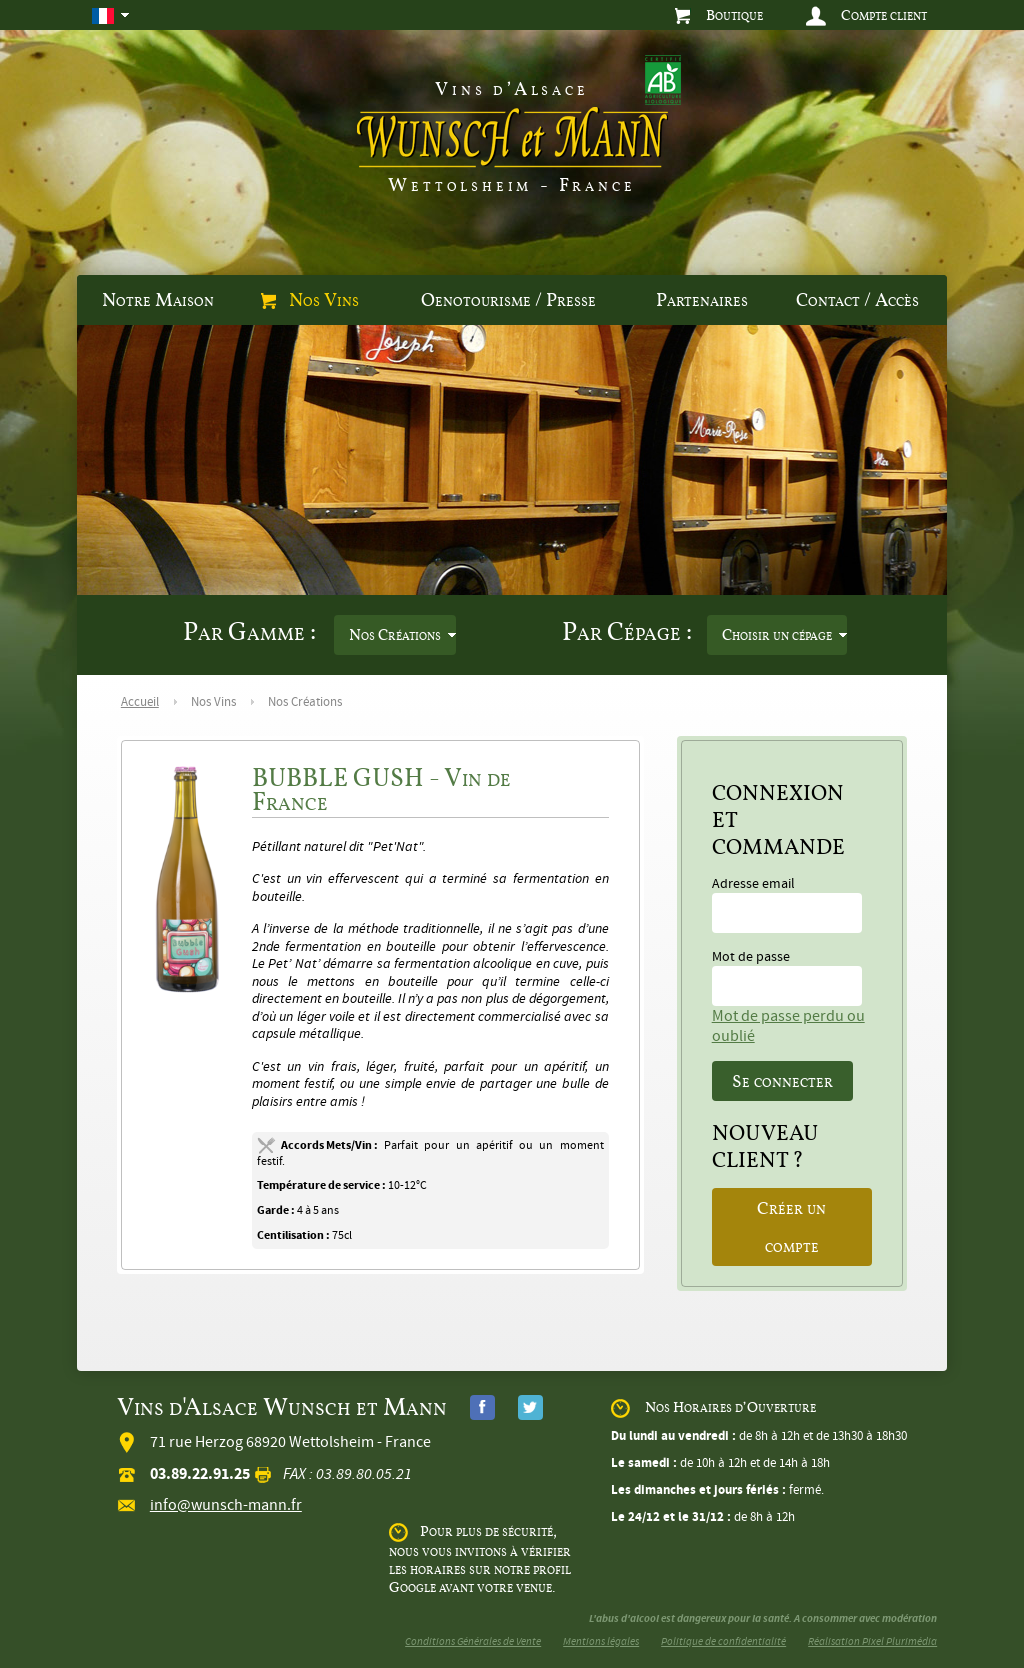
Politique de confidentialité (723, 1641)
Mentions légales (601, 1641)
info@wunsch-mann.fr (226, 1505)
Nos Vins (310, 300)
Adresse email (787, 904)
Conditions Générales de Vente (473, 1641)
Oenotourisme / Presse (508, 300)
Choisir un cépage (777, 635)
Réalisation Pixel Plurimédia (872, 1641)
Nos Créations (395, 635)
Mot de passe (787, 977)
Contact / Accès (857, 300)
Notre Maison (158, 300)
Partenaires (702, 300)
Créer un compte (791, 1227)
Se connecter (782, 1081)
